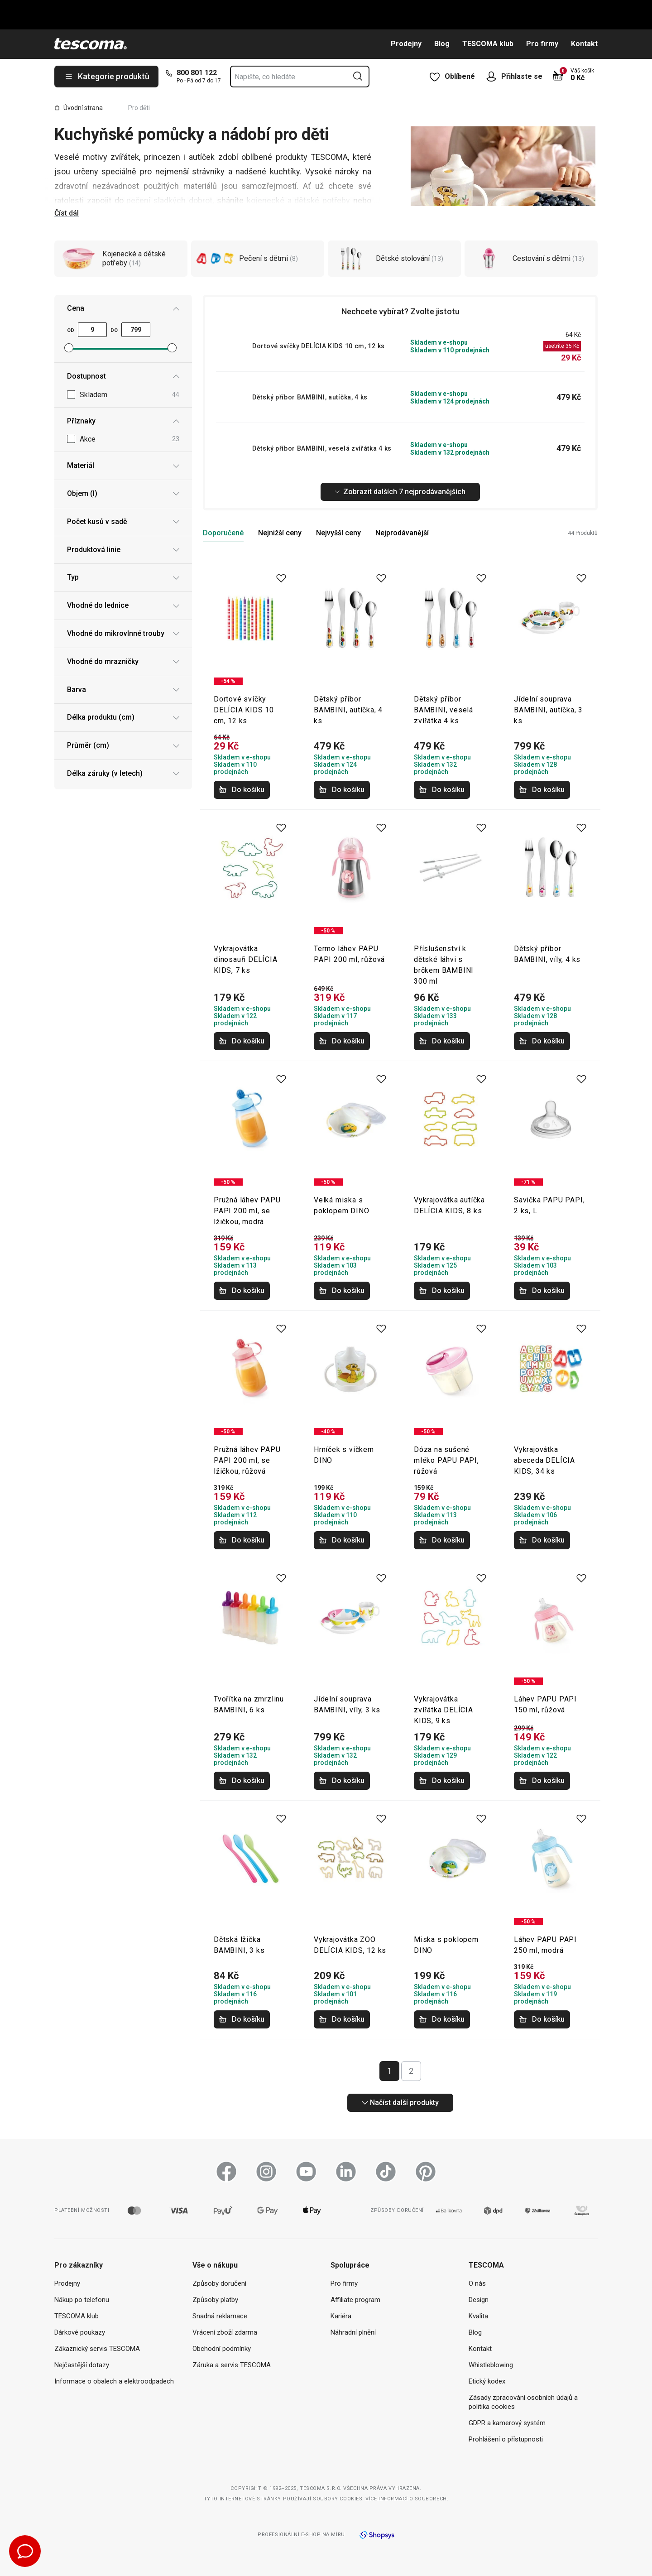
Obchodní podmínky (221, 2349)
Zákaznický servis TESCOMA (97, 2349)
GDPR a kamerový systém (507, 2423)
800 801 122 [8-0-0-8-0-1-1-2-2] (197, 72)
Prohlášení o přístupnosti (506, 2439)
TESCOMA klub (487, 43)
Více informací (386, 2499)
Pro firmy (542, 43)
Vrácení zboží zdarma (224, 2332)
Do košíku (241, 789)
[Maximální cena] (135, 329)
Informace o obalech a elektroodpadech (114, 2381)
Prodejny (406, 43)
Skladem (129, 395)
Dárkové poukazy (79, 2332)
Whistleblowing (491, 2365)
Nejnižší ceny (280, 533)
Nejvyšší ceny (338, 533)
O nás (477, 2283)
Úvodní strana (78, 107)
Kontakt (584, 43)
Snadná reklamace (219, 2316)
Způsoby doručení (219, 2283)
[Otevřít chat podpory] (25, 2551)
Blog (442, 43)
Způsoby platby (215, 2300)
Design (479, 2300)
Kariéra (341, 2316)
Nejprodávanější (402, 533)
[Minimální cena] (92, 329)
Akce (129, 439)
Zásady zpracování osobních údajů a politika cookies (523, 2402)
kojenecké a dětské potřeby (298, 200)
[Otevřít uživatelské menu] (493, 76)
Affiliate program (355, 2300)
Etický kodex (487, 2381)
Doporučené (223, 533)
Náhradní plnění (353, 2332)
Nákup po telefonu (81, 2300)
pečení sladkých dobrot (169, 200)
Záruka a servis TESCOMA (231, 2365)
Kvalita (478, 2316)
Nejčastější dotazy (81, 2365)
